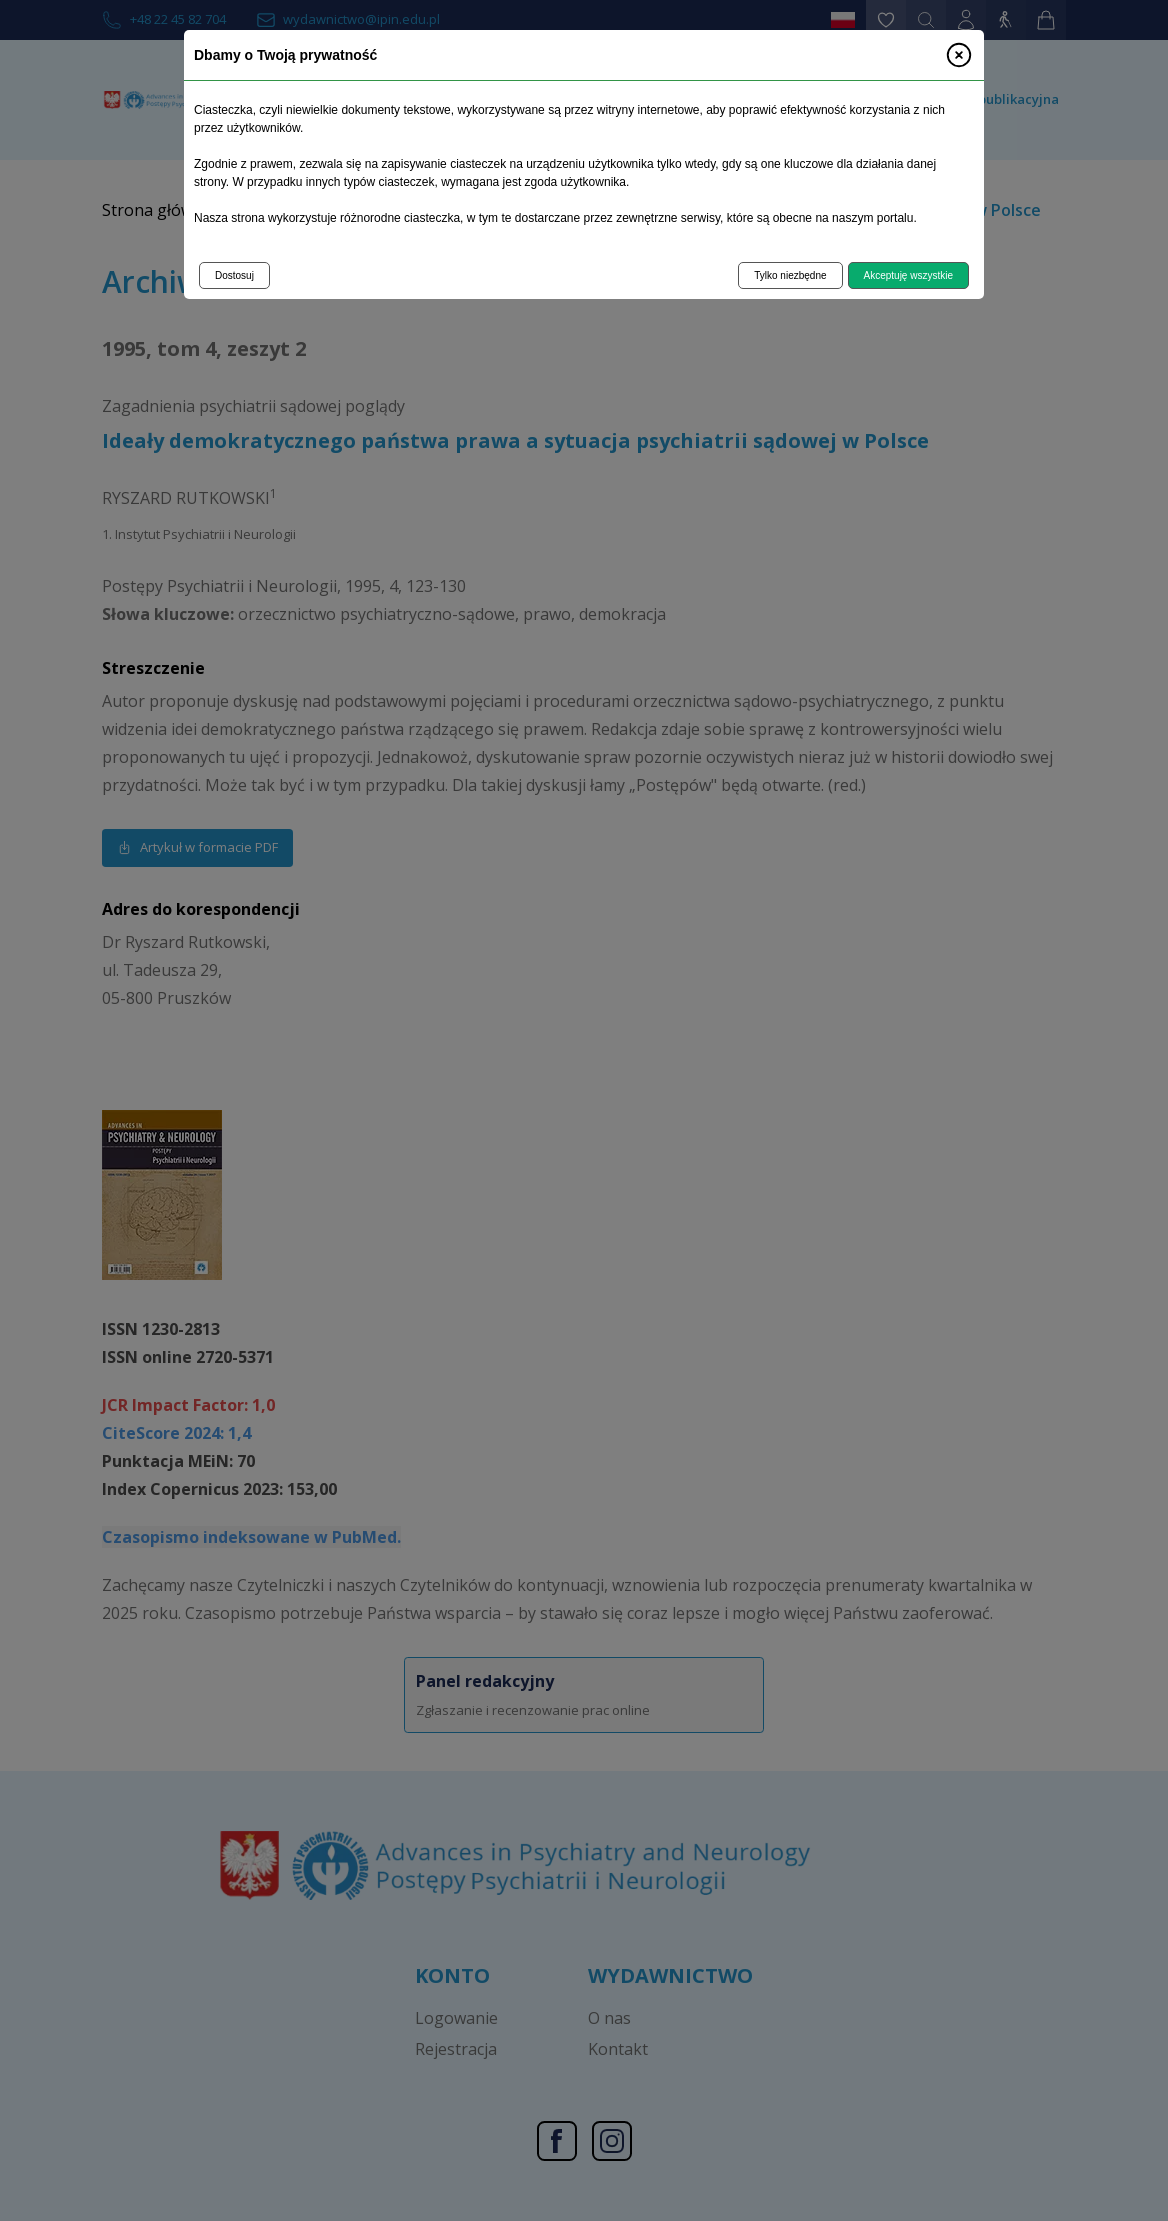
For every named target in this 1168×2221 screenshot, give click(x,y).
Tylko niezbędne (790, 275)
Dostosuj (234, 275)
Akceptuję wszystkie (908, 275)
